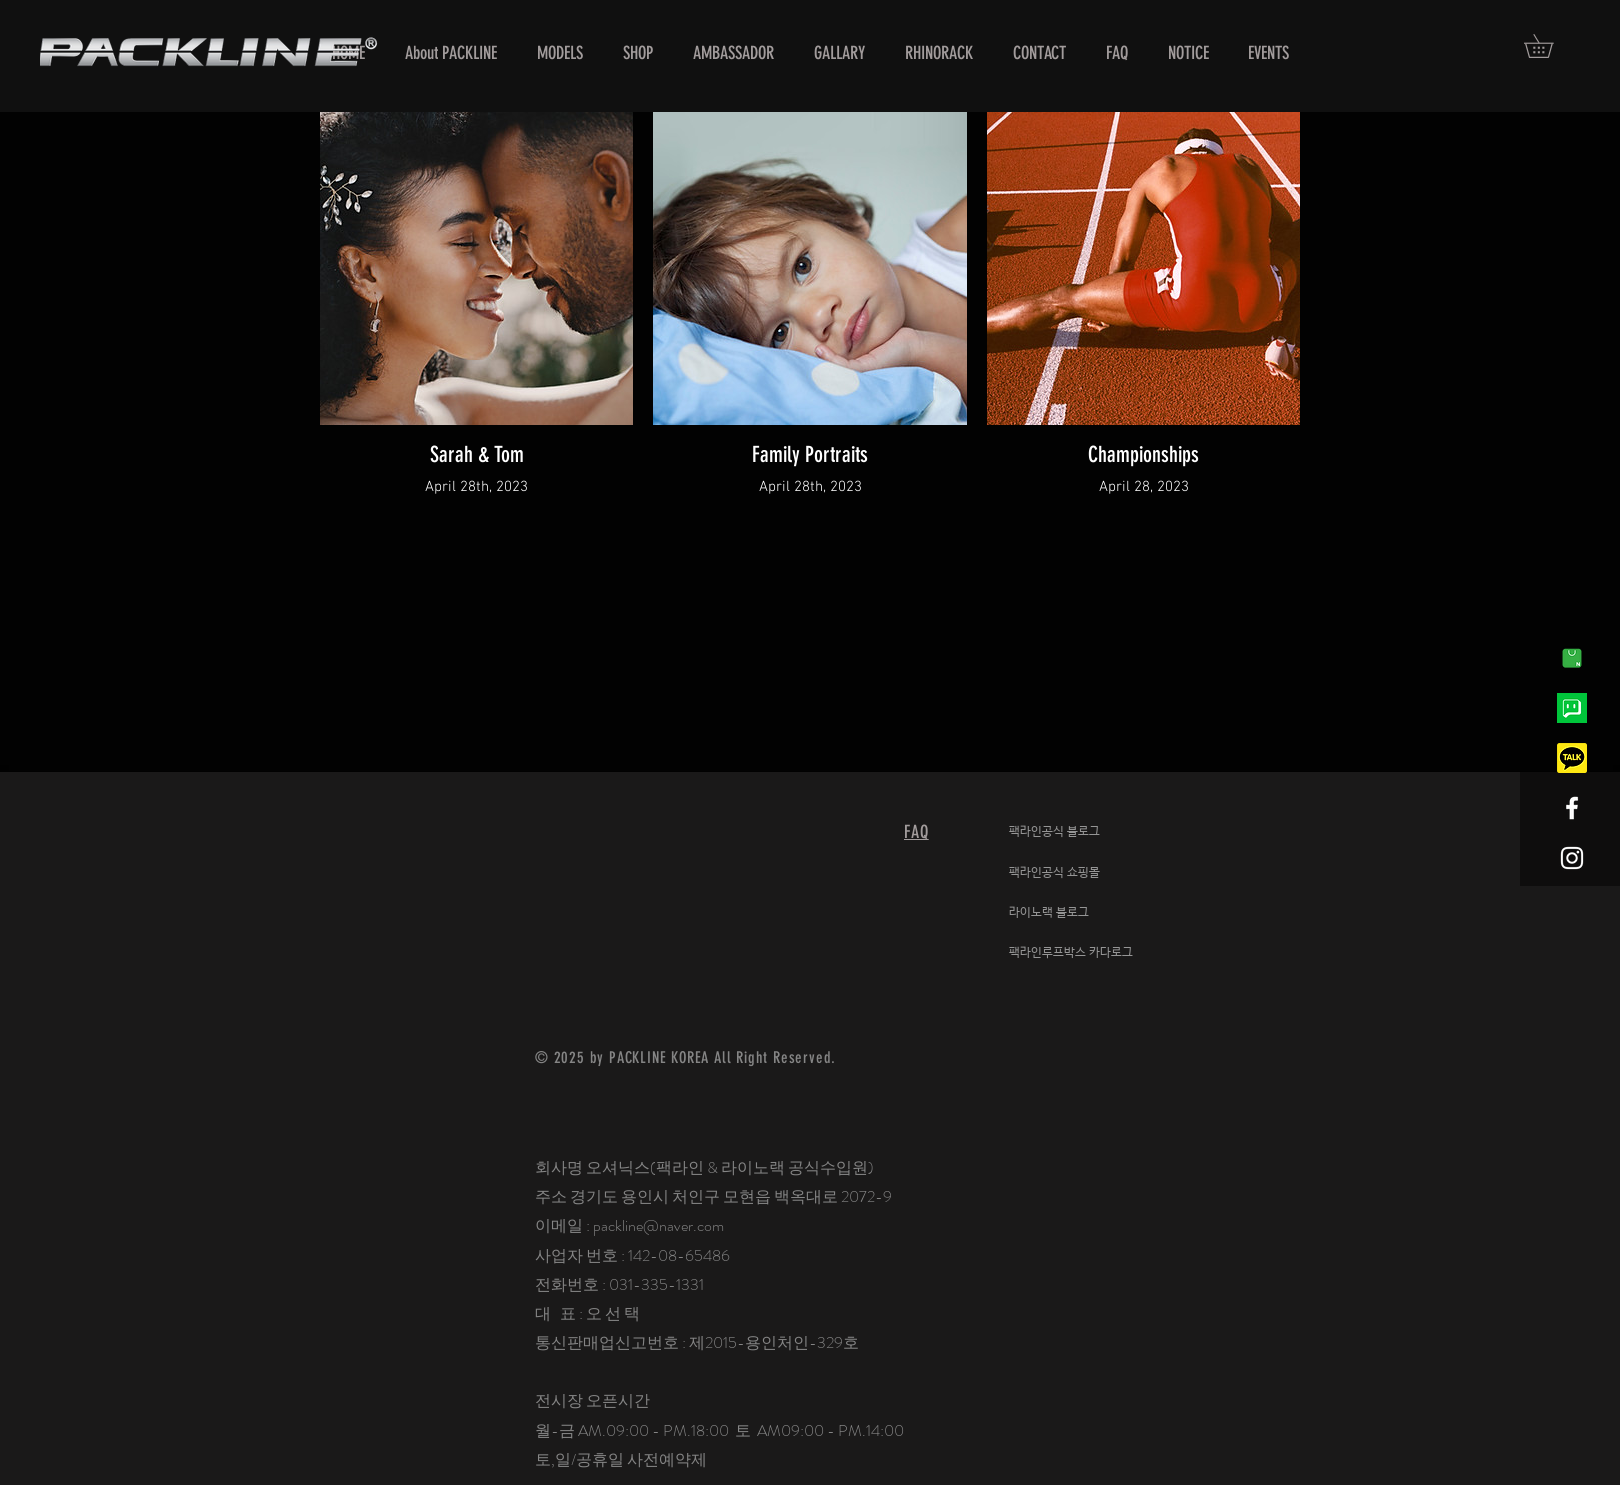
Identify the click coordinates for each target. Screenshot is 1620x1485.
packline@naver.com (658, 1225)
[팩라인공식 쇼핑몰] (1084, 873)
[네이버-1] (1572, 658)
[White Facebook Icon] (1572, 808)
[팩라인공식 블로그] (1084, 832)
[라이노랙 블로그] (1084, 913)
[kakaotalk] (1572, 758)
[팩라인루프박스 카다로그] (1084, 953)
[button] (1550, 46)
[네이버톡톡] (1572, 708)
